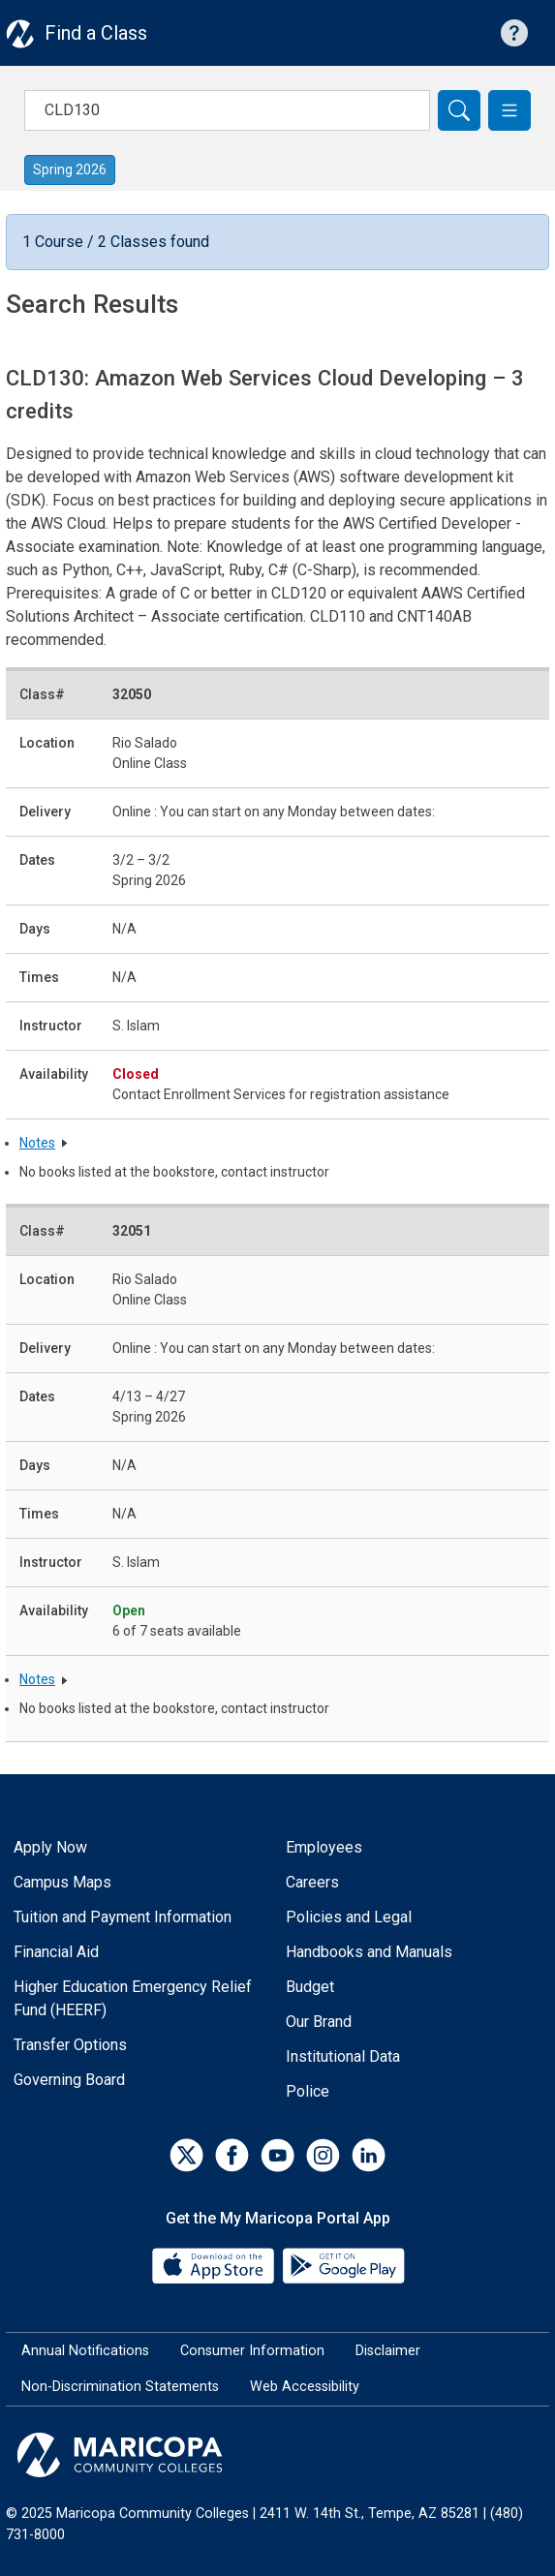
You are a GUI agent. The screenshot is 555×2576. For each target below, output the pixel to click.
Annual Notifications (85, 2351)
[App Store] (215, 2263)
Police (307, 2091)
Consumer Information (252, 2351)
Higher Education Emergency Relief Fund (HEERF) (133, 1998)
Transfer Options (70, 2045)
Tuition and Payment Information (122, 1917)
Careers (312, 1882)
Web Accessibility (304, 2386)
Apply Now (50, 1847)
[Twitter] (186, 2155)
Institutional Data (343, 2056)
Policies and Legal (349, 1917)
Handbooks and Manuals (369, 1952)
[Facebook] (232, 2155)
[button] (509, 110)
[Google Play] (343, 2263)
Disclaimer (387, 2351)
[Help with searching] (514, 33)
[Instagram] (323, 2155)
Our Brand (319, 2021)
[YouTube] (277, 2155)
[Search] (459, 110)
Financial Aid (56, 1952)
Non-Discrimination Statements (120, 2386)
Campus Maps (62, 1882)
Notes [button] (37, 1142)
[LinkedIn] (368, 2155)
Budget (310, 1987)
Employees (324, 1847)
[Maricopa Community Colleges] (277, 2455)
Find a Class (96, 33)
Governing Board (69, 2079)
